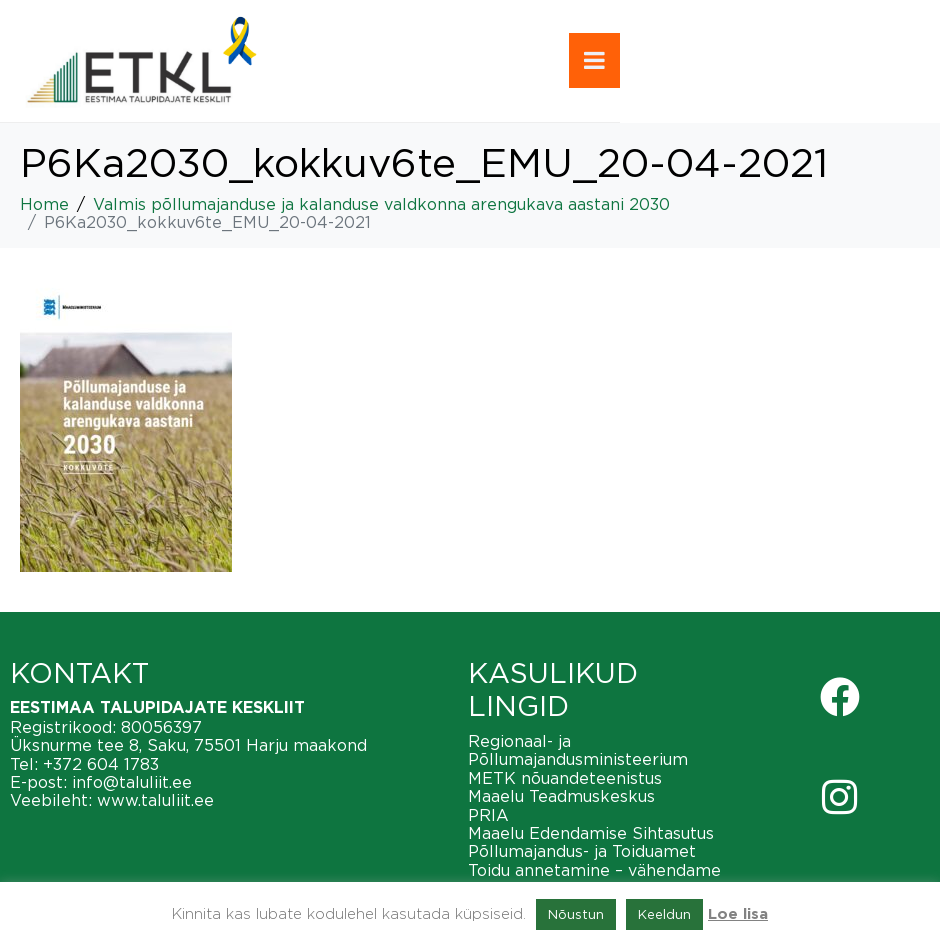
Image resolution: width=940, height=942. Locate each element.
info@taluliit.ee (132, 782)
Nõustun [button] (576, 914)
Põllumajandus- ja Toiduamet (582, 851)
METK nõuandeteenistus (565, 778)
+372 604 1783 (101, 764)
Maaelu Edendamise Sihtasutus (591, 833)
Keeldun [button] (664, 914)
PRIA (488, 815)
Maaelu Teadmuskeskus (561, 796)
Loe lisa (738, 914)
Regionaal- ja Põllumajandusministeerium (578, 750)
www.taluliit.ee (155, 800)
